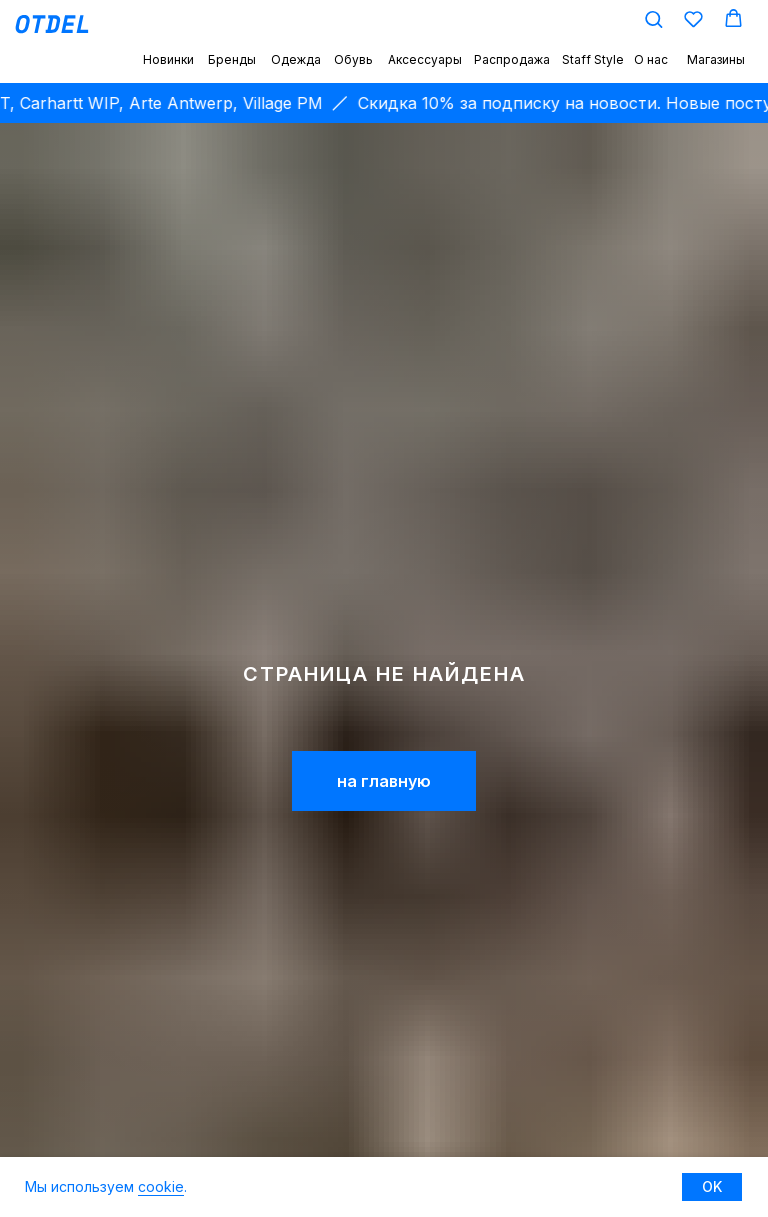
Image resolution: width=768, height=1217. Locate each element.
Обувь (353, 59)
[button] (653, 18)
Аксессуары (425, 59)
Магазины (716, 59)
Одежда (296, 59)
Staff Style (593, 59)
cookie (161, 1186)
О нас (651, 59)
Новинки (168, 59)
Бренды (232, 59)
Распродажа (512, 59)
